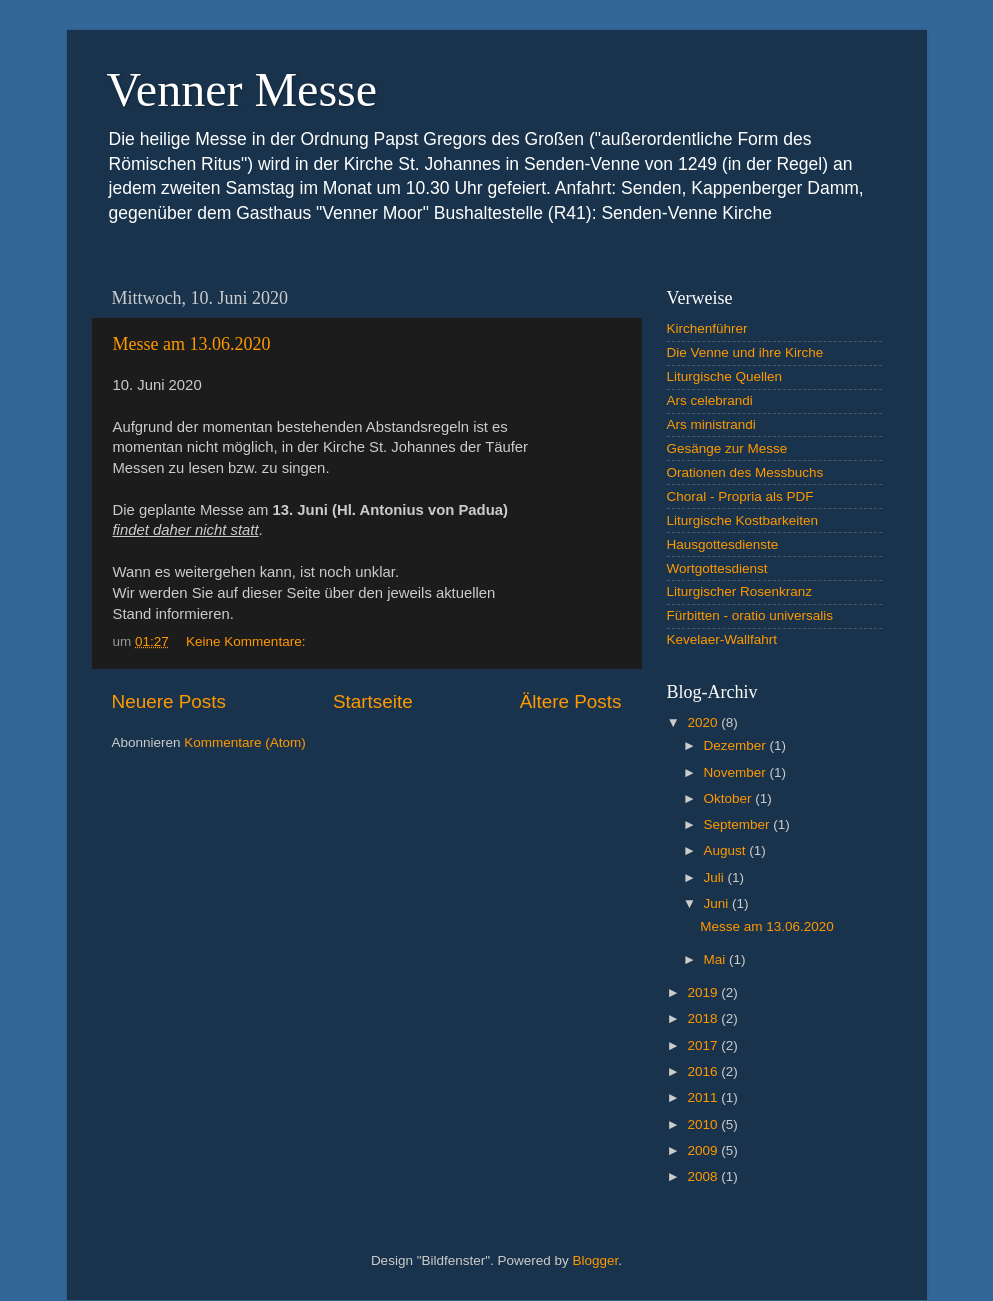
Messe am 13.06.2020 (192, 344)
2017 (704, 1045)
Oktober (730, 798)
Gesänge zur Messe (727, 448)
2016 (704, 1071)
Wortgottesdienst (717, 568)
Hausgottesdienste (723, 544)
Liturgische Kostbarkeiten (743, 520)
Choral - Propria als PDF (740, 496)
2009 (704, 1150)
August (727, 850)
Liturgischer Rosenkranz (740, 591)
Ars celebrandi (710, 400)
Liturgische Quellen (725, 376)
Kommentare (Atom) (245, 742)
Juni (718, 903)
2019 (704, 992)
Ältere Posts (571, 701)
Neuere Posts (169, 701)
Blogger (596, 1260)
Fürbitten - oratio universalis (750, 615)
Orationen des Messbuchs (745, 472)
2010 (704, 1124)
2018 (704, 1018)
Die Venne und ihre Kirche (745, 352)
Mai (717, 959)
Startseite (373, 701)
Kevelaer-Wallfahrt (722, 639)
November (737, 772)
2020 (704, 722)
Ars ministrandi (711, 424)
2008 (704, 1176)
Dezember (737, 745)
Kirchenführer (707, 328)
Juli (716, 877)
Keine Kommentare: (247, 641)
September (739, 824)
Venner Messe (242, 89)
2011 (704, 1097)
